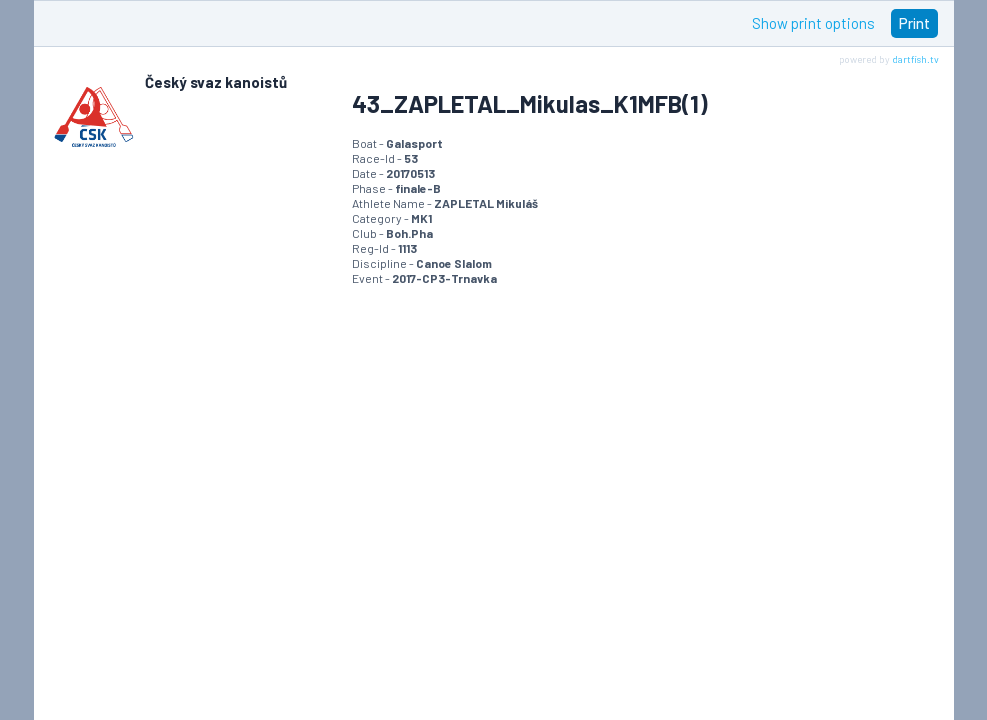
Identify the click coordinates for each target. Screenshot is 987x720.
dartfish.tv (915, 59)
